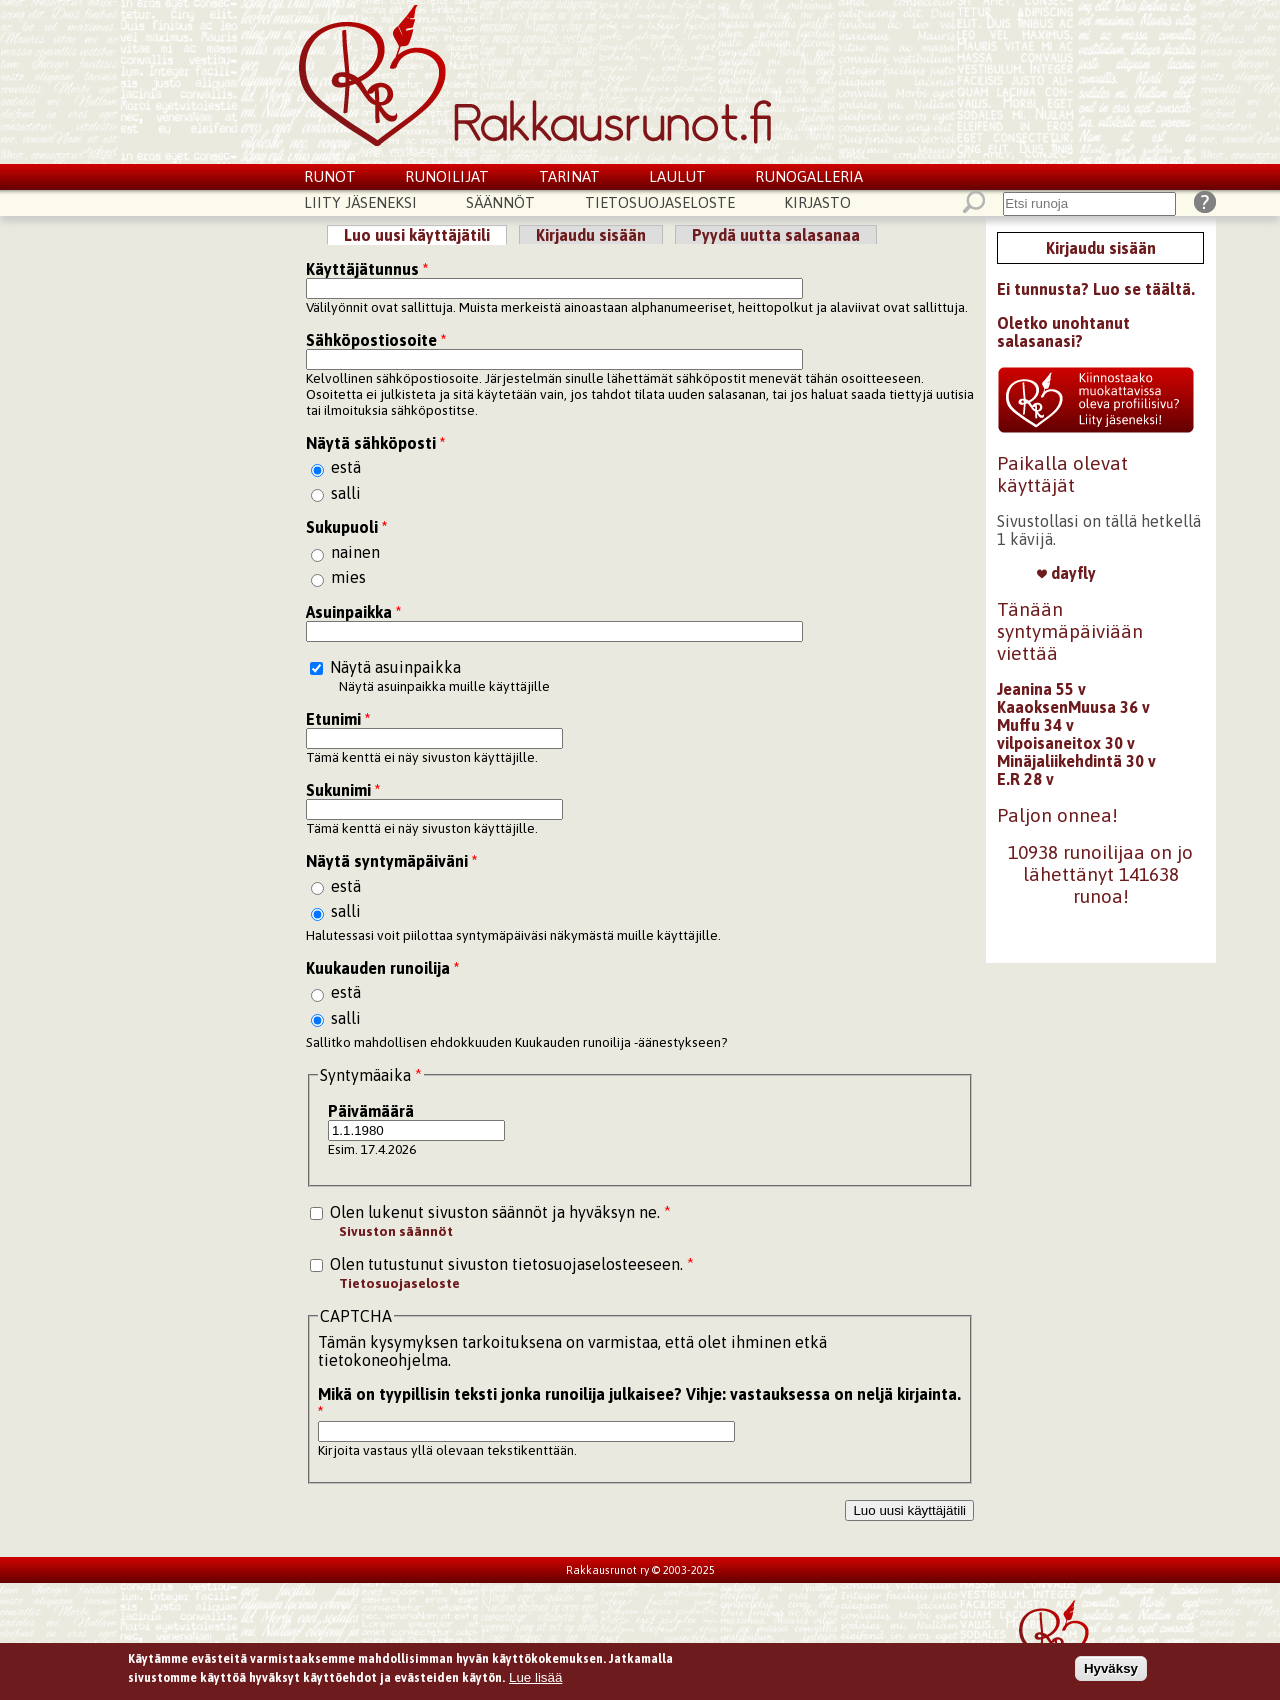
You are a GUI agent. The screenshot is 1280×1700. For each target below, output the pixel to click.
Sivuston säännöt (396, 1231)
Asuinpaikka (353, 612)
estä (346, 467)
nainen (355, 552)
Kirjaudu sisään (591, 235)
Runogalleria (809, 176)
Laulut (677, 176)
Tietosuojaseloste (660, 202)
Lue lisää (535, 1679)
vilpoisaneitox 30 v (1066, 743)
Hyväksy (1111, 1669)
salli (346, 493)
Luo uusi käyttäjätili (425, 235)
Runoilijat (447, 176)
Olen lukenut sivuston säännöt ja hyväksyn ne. (500, 1212)
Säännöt (500, 202)
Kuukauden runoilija (382, 968)
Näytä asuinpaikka (395, 667)
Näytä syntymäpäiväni (391, 861)
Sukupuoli (346, 527)
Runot (330, 176)
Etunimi (338, 719)
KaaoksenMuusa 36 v (1073, 707)
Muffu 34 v (1035, 725)
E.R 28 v (1025, 779)
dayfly (1066, 573)
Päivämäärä (371, 1111)
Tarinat (569, 176)
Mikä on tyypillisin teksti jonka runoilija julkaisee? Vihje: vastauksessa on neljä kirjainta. (639, 1403)
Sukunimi (343, 790)
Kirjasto (817, 202)
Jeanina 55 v (1041, 689)
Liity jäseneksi (360, 202)
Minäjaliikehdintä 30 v (1076, 761)
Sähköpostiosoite (376, 340)
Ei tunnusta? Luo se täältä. (1096, 289)
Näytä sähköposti (375, 443)
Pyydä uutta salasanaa (776, 235)
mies (348, 577)
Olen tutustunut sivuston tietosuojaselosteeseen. (512, 1264)
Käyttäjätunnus (367, 269)
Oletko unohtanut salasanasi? (1063, 332)
